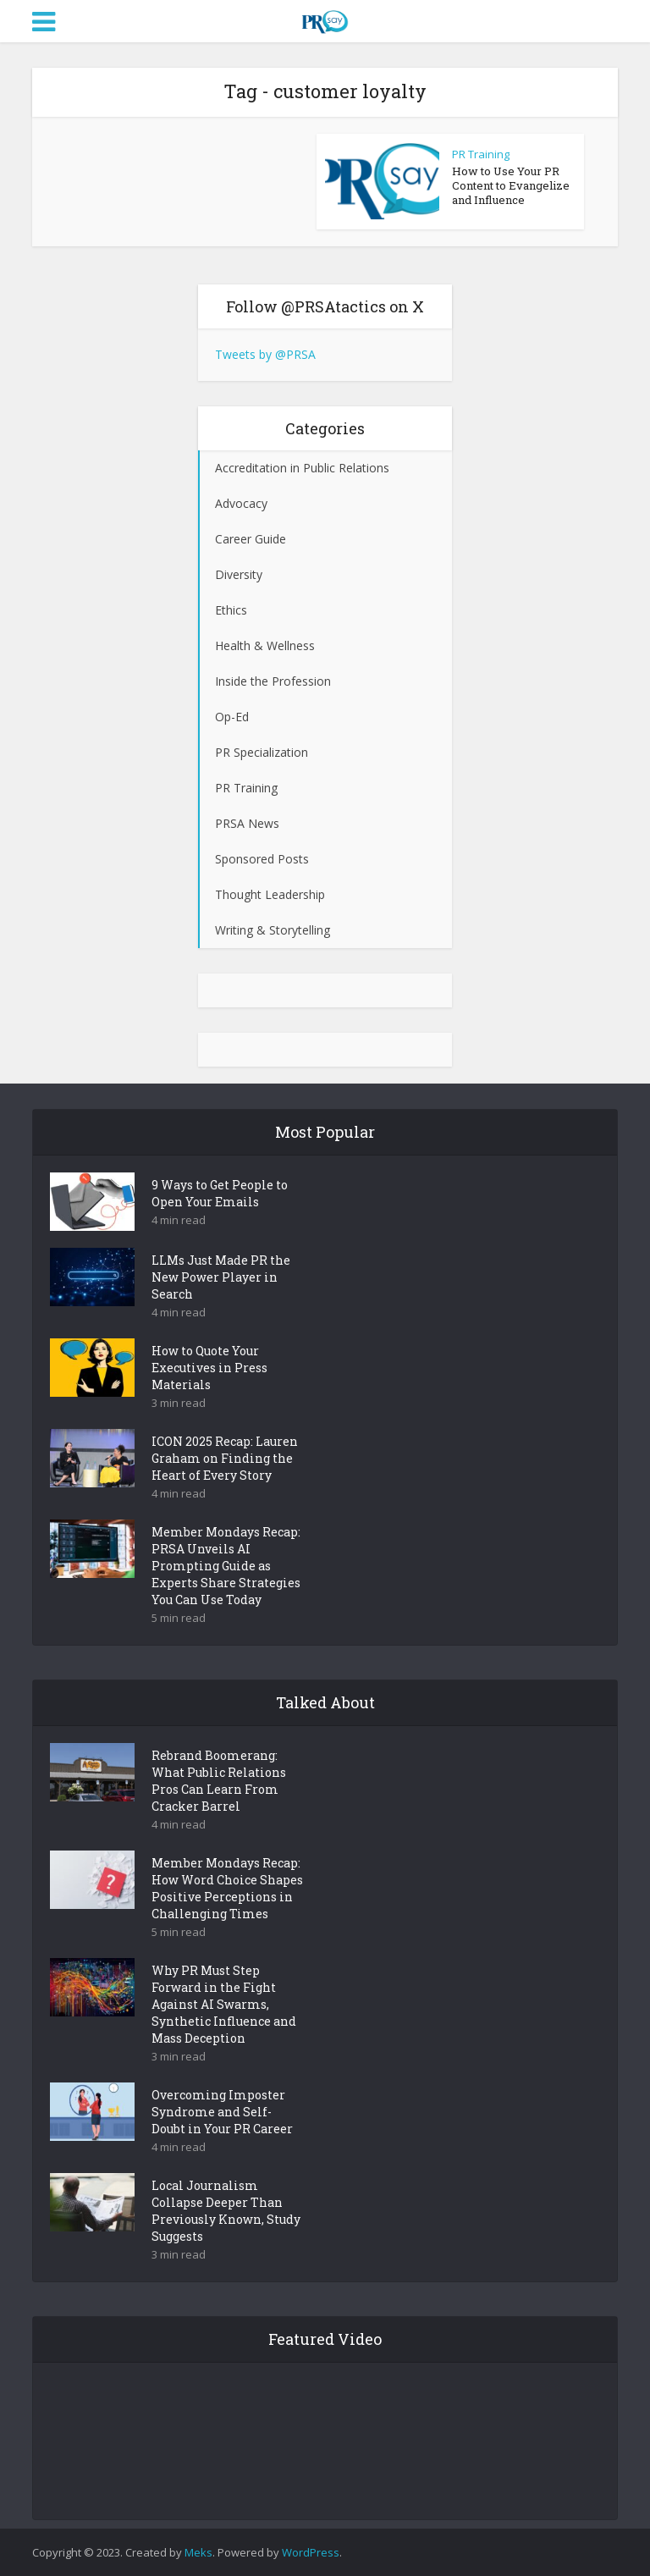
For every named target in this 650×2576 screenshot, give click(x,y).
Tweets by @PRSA (265, 354)
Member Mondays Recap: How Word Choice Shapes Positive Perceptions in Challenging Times (227, 1888)
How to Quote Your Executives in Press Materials (209, 1368)
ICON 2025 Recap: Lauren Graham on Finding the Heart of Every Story (224, 1458)
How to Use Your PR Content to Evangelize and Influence (511, 185)
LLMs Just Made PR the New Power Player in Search (220, 1277)
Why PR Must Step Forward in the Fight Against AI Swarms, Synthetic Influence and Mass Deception (223, 2004)
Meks (198, 2552)
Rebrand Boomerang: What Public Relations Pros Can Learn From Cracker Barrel (218, 1780)
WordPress (310, 2552)
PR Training (481, 154)
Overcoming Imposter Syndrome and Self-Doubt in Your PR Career (222, 2112)
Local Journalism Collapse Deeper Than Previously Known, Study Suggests (225, 2210)
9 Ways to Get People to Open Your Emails (219, 1193)
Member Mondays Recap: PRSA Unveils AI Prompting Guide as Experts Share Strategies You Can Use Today (225, 1566)
